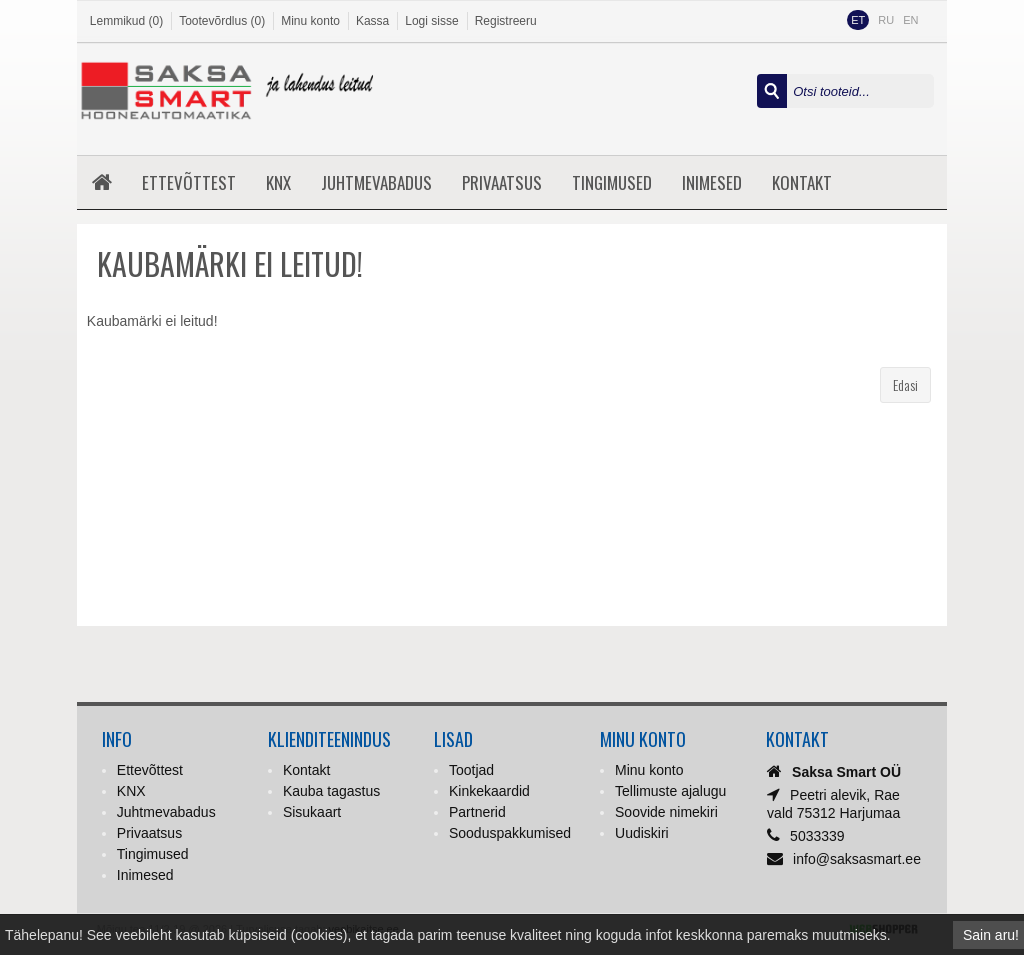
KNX (278, 182)
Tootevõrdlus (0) (222, 21)
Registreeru (506, 21)
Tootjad (471, 770)
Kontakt (802, 182)
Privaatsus (502, 182)
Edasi (905, 384)
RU (886, 20)
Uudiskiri (642, 833)
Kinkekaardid (489, 791)
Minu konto (310, 21)
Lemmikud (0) (126, 21)
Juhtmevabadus (376, 182)
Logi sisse (431, 21)
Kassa (372, 21)
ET (858, 20)
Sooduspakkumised (510, 833)
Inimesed (712, 182)
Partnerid (477, 812)
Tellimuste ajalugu (670, 791)
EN (910, 20)
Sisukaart (312, 812)
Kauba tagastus (331, 791)
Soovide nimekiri (666, 812)
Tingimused (612, 182)
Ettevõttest (189, 182)
